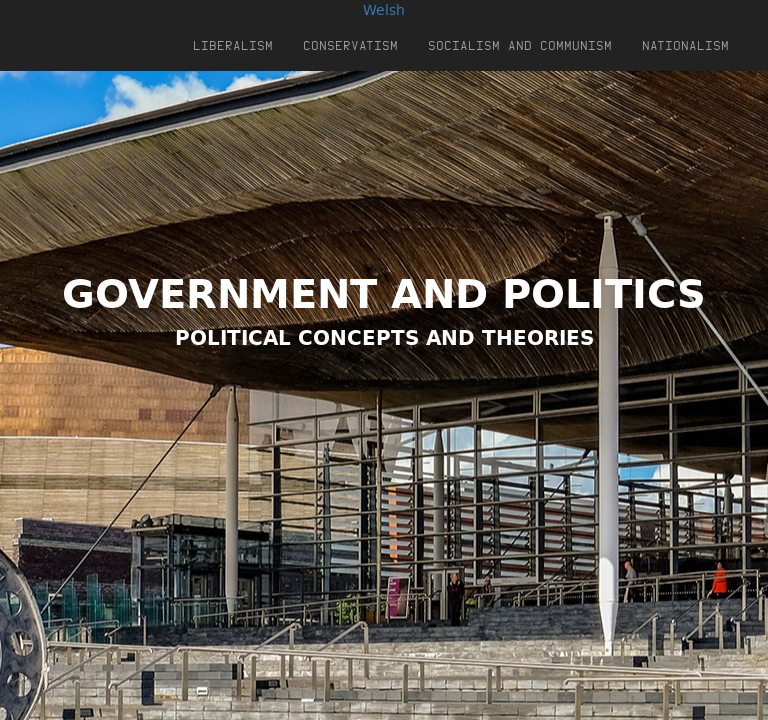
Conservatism (350, 45)
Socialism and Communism (520, 45)
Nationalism (685, 45)
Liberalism (233, 45)
